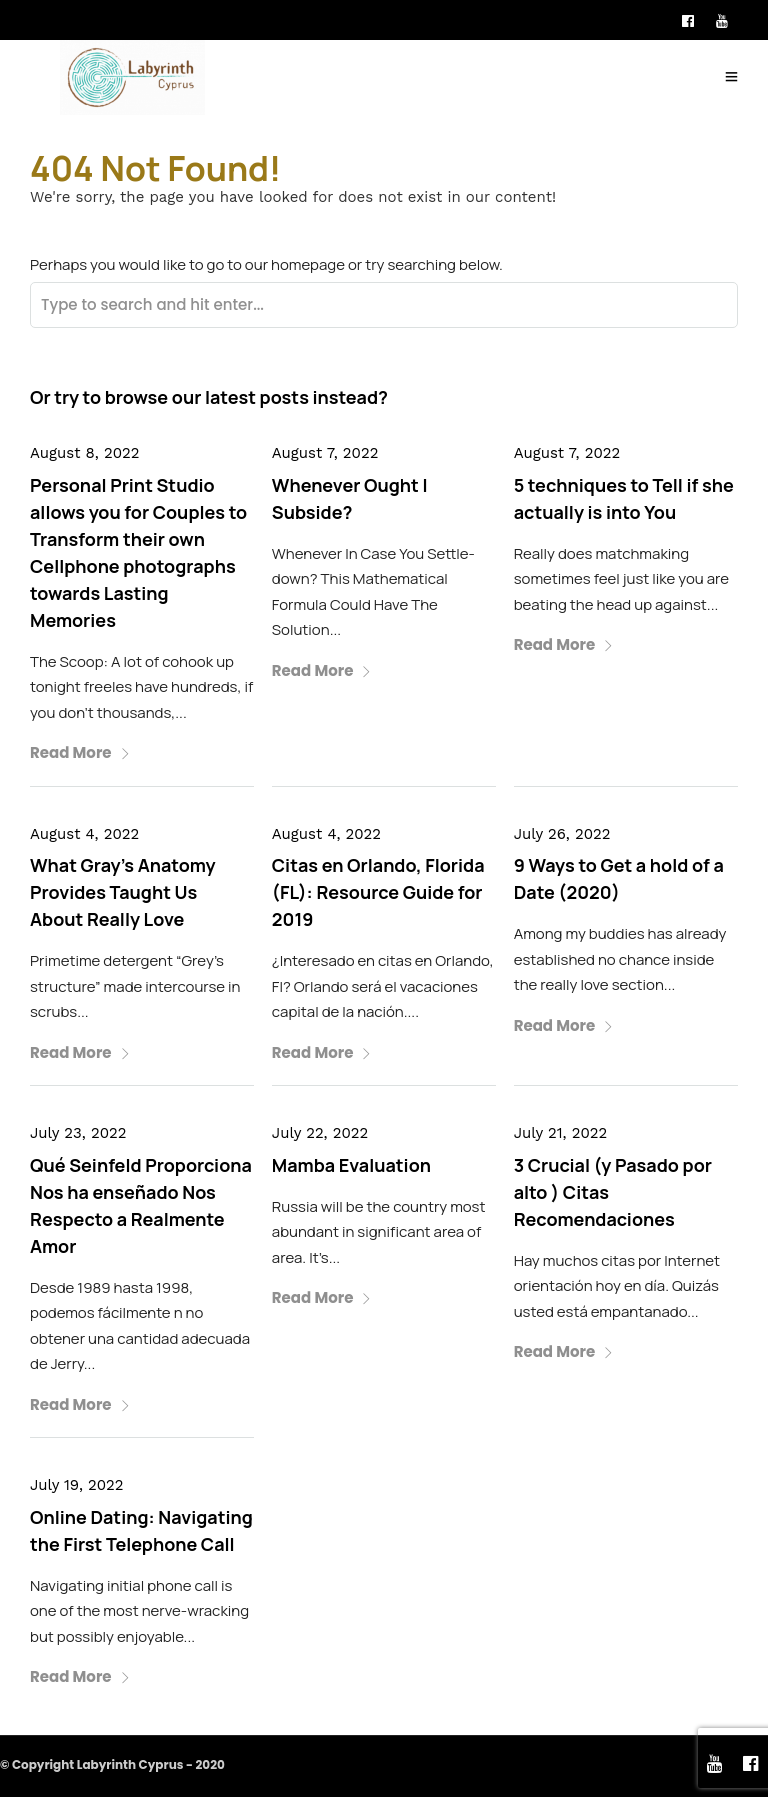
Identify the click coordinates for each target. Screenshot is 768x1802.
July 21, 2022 (561, 1139)
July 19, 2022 (77, 1491)
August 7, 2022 (325, 459)
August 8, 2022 (84, 459)
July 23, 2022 (78, 1139)
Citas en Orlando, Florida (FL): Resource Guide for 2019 (378, 898)
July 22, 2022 (320, 1139)
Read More (80, 758)
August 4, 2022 (84, 840)
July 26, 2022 (562, 840)
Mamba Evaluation (351, 1171)
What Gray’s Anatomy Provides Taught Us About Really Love (123, 898)
